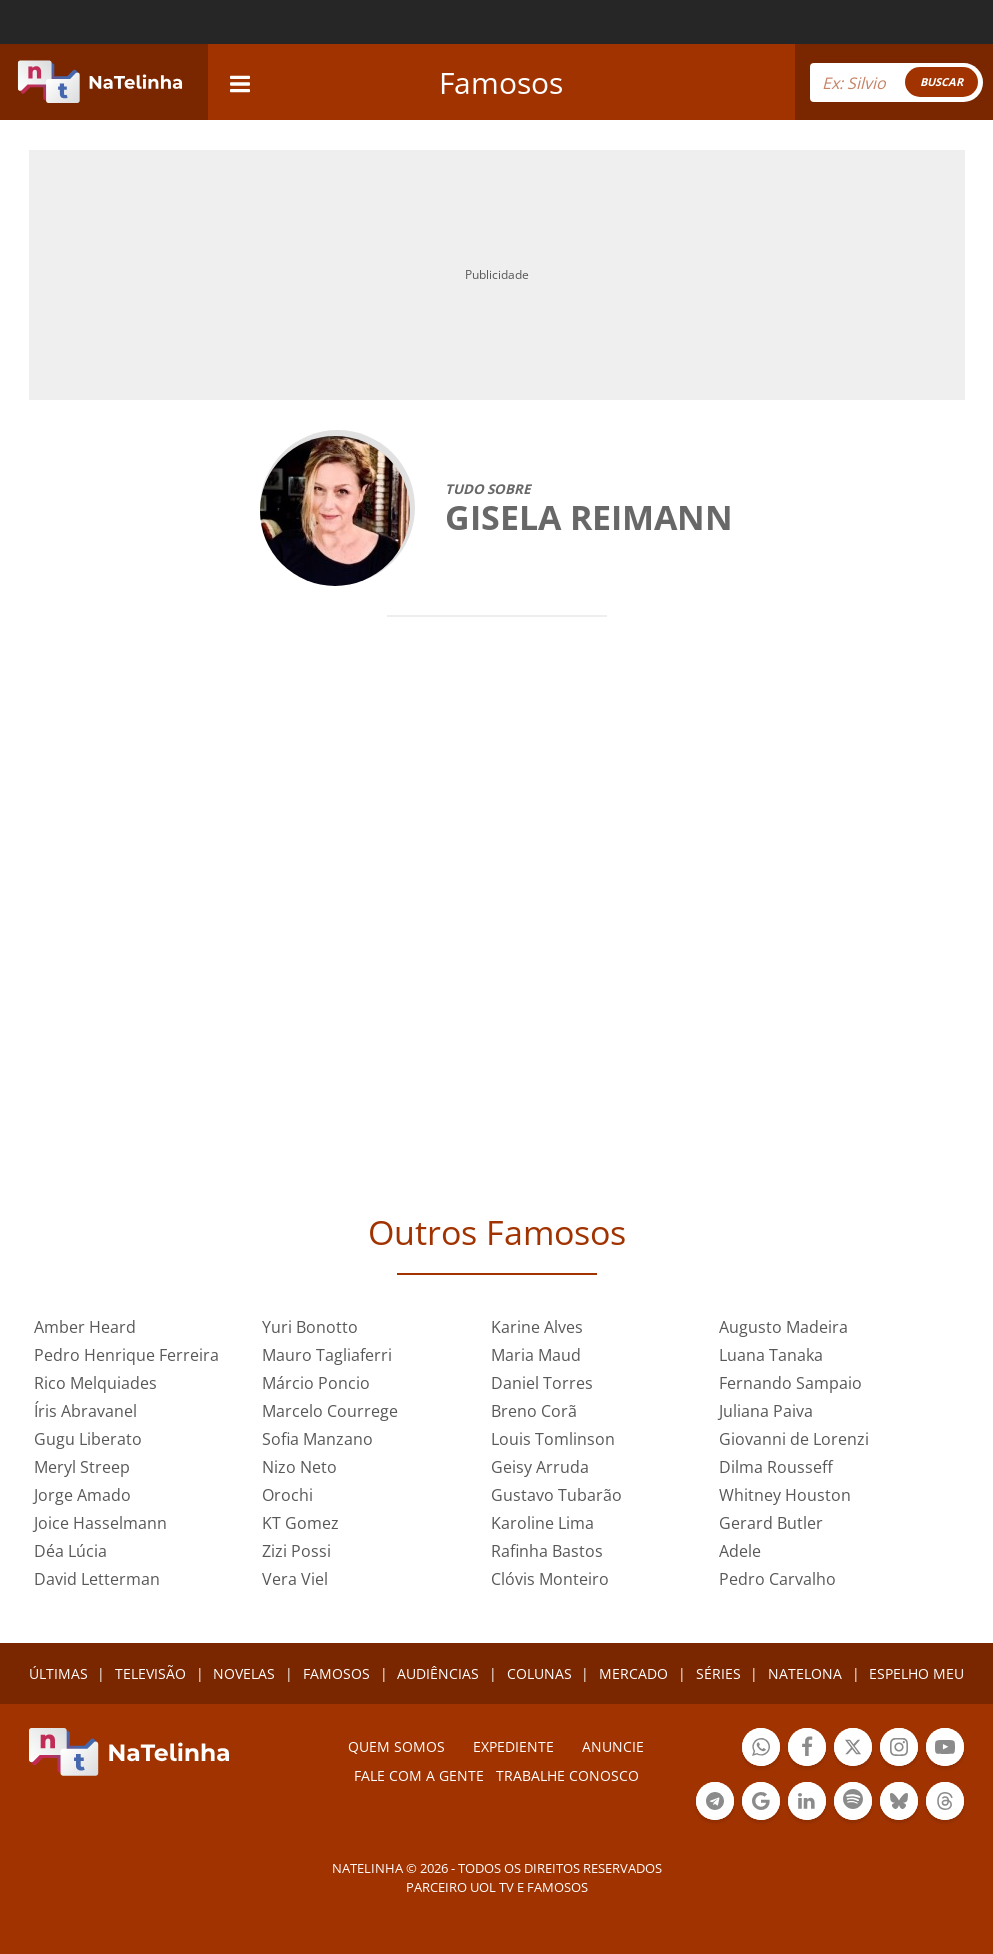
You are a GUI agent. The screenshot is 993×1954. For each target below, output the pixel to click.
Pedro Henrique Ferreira (126, 1355)
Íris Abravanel (85, 1411)
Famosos (501, 82)
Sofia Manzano (317, 1439)
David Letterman (97, 1579)
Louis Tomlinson (553, 1439)
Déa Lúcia (70, 1551)
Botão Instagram (899, 1749)
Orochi (287, 1495)
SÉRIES (718, 1673)
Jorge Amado (82, 1495)
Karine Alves (537, 1327)
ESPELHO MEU (916, 1673)
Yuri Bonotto (310, 1327)
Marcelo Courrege (330, 1411)
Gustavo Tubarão (556, 1495)
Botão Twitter (853, 1749)
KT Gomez (300, 1523)
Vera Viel (295, 1579)
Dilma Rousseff (776, 1467)
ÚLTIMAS (58, 1673)
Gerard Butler (771, 1523)
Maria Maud (536, 1355)
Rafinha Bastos (547, 1551)
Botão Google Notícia (761, 1803)
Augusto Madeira (783, 1327)
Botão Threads (945, 1803)
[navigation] (240, 81)
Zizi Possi (296, 1551)
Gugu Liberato (88, 1439)
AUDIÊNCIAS (438, 1673)
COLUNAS (539, 1673)
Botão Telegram (715, 1803)
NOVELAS (244, 1673)
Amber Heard (85, 1327)
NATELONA (805, 1673)
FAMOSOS (336, 1673)
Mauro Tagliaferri (327, 1355)
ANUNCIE (613, 1746)
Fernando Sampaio (790, 1383)
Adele (740, 1551)
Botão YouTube (945, 1749)
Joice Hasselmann (100, 1523)
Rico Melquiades (95, 1383)
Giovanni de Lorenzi (794, 1439)
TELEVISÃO (150, 1673)
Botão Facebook (807, 1749)
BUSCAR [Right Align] (941, 81)
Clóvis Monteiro (550, 1579)
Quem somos (396, 1746)
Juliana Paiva (766, 1411)
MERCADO (633, 1673)
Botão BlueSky (899, 1803)
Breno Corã (534, 1411)
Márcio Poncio (316, 1383)
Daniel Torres (542, 1383)
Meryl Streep (82, 1467)
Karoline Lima (542, 1523)
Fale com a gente (419, 1775)
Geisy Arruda (540, 1467)
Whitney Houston (785, 1495)
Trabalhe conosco (567, 1775)
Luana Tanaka (771, 1355)
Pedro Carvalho (777, 1579)
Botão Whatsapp (761, 1749)
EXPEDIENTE (513, 1746)
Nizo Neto (299, 1467)
